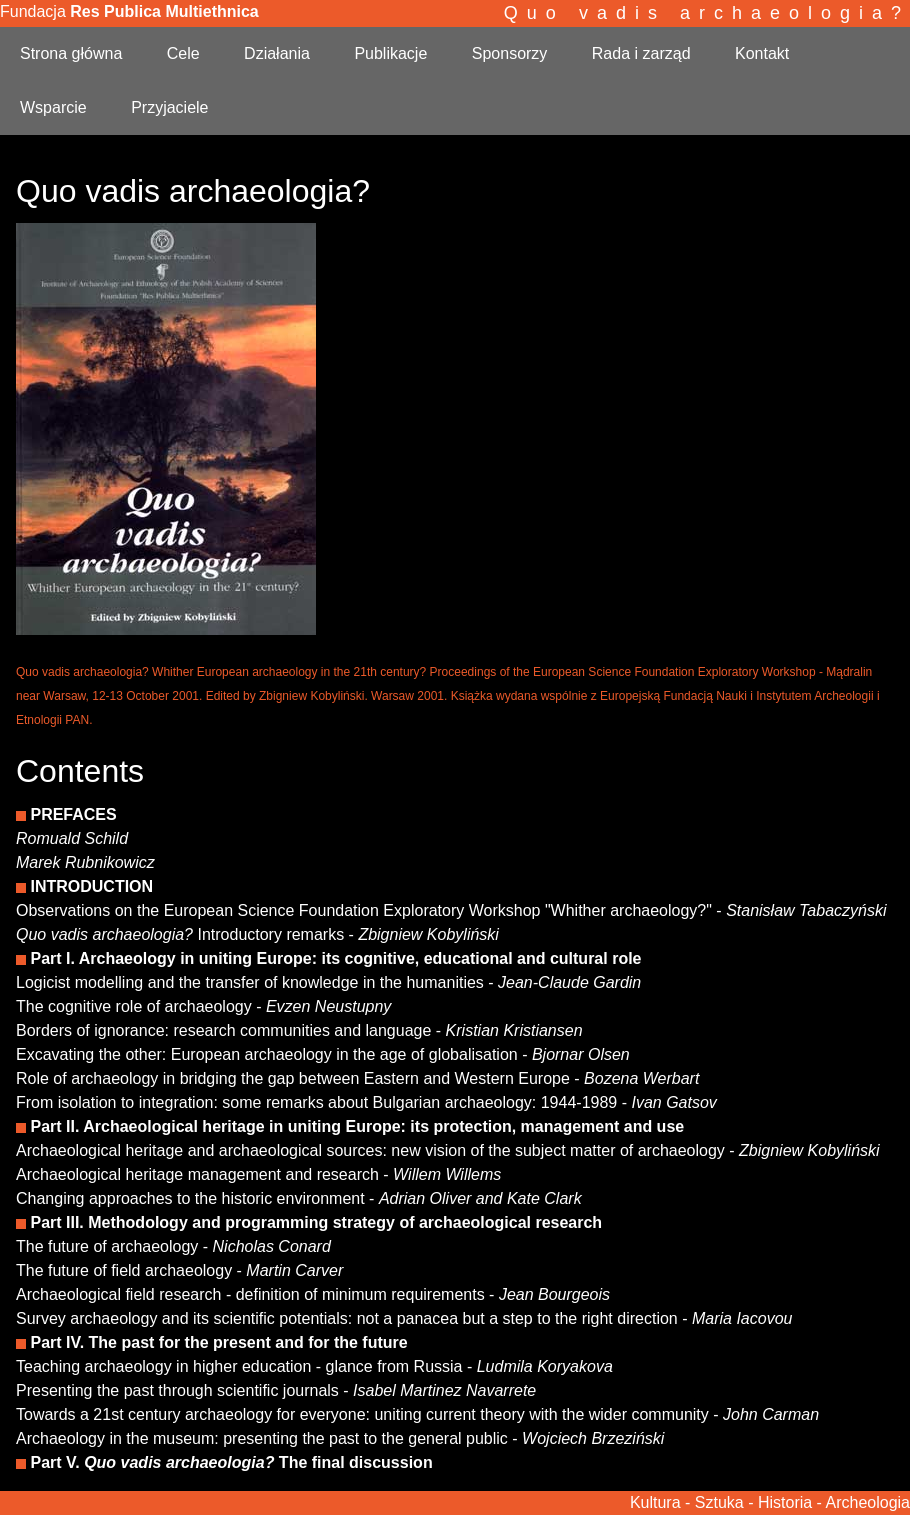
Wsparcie (53, 107)
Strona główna (71, 53)
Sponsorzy (510, 53)
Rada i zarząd (641, 53)
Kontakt (762, 53)
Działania (277, 53)
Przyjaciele (169, 107)
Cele (183, 53)
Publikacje (390, 53)
